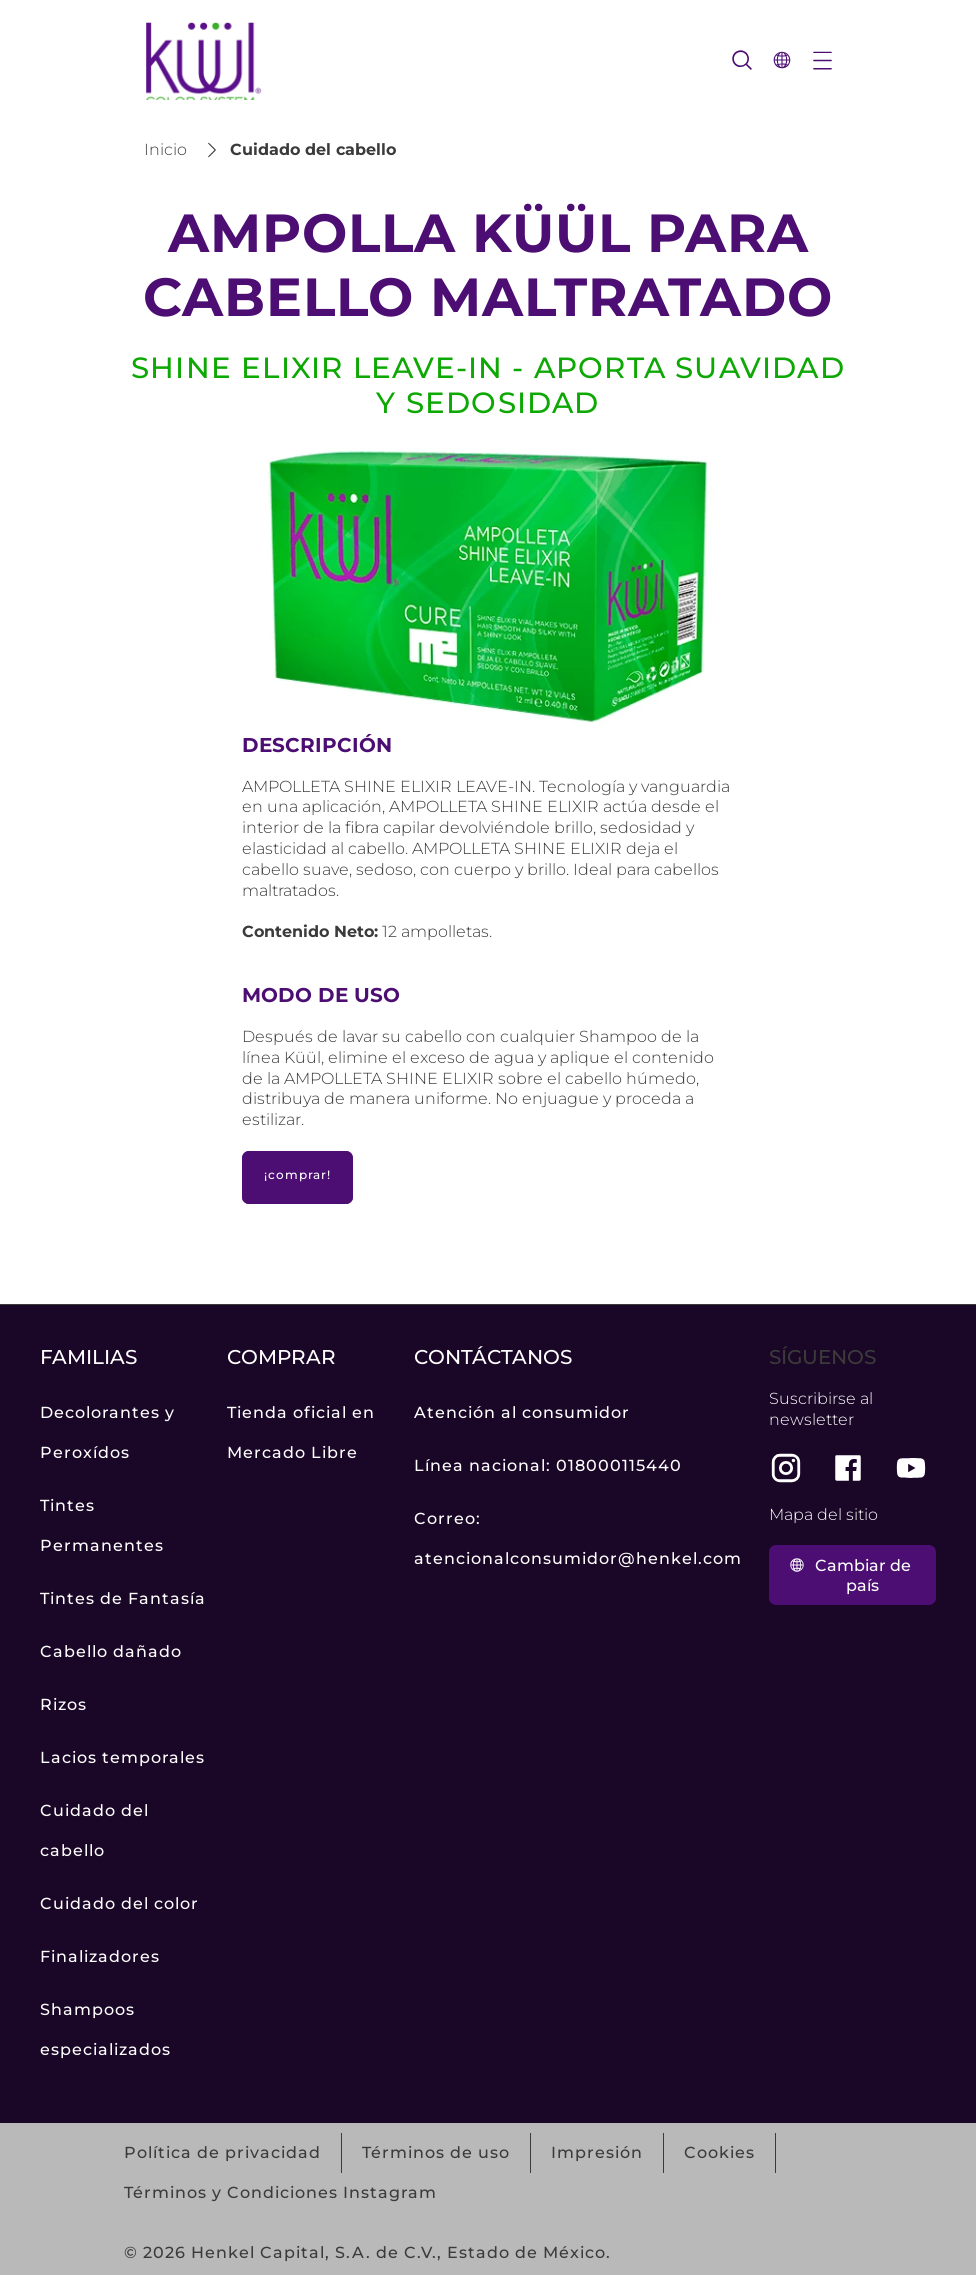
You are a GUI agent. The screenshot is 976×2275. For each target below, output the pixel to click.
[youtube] (911, 1468)
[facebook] (848, 1468)
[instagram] (786, 1468)
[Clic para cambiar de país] (852, 1574)
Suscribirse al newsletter (821, 1409)
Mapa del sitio (823, 1514)
